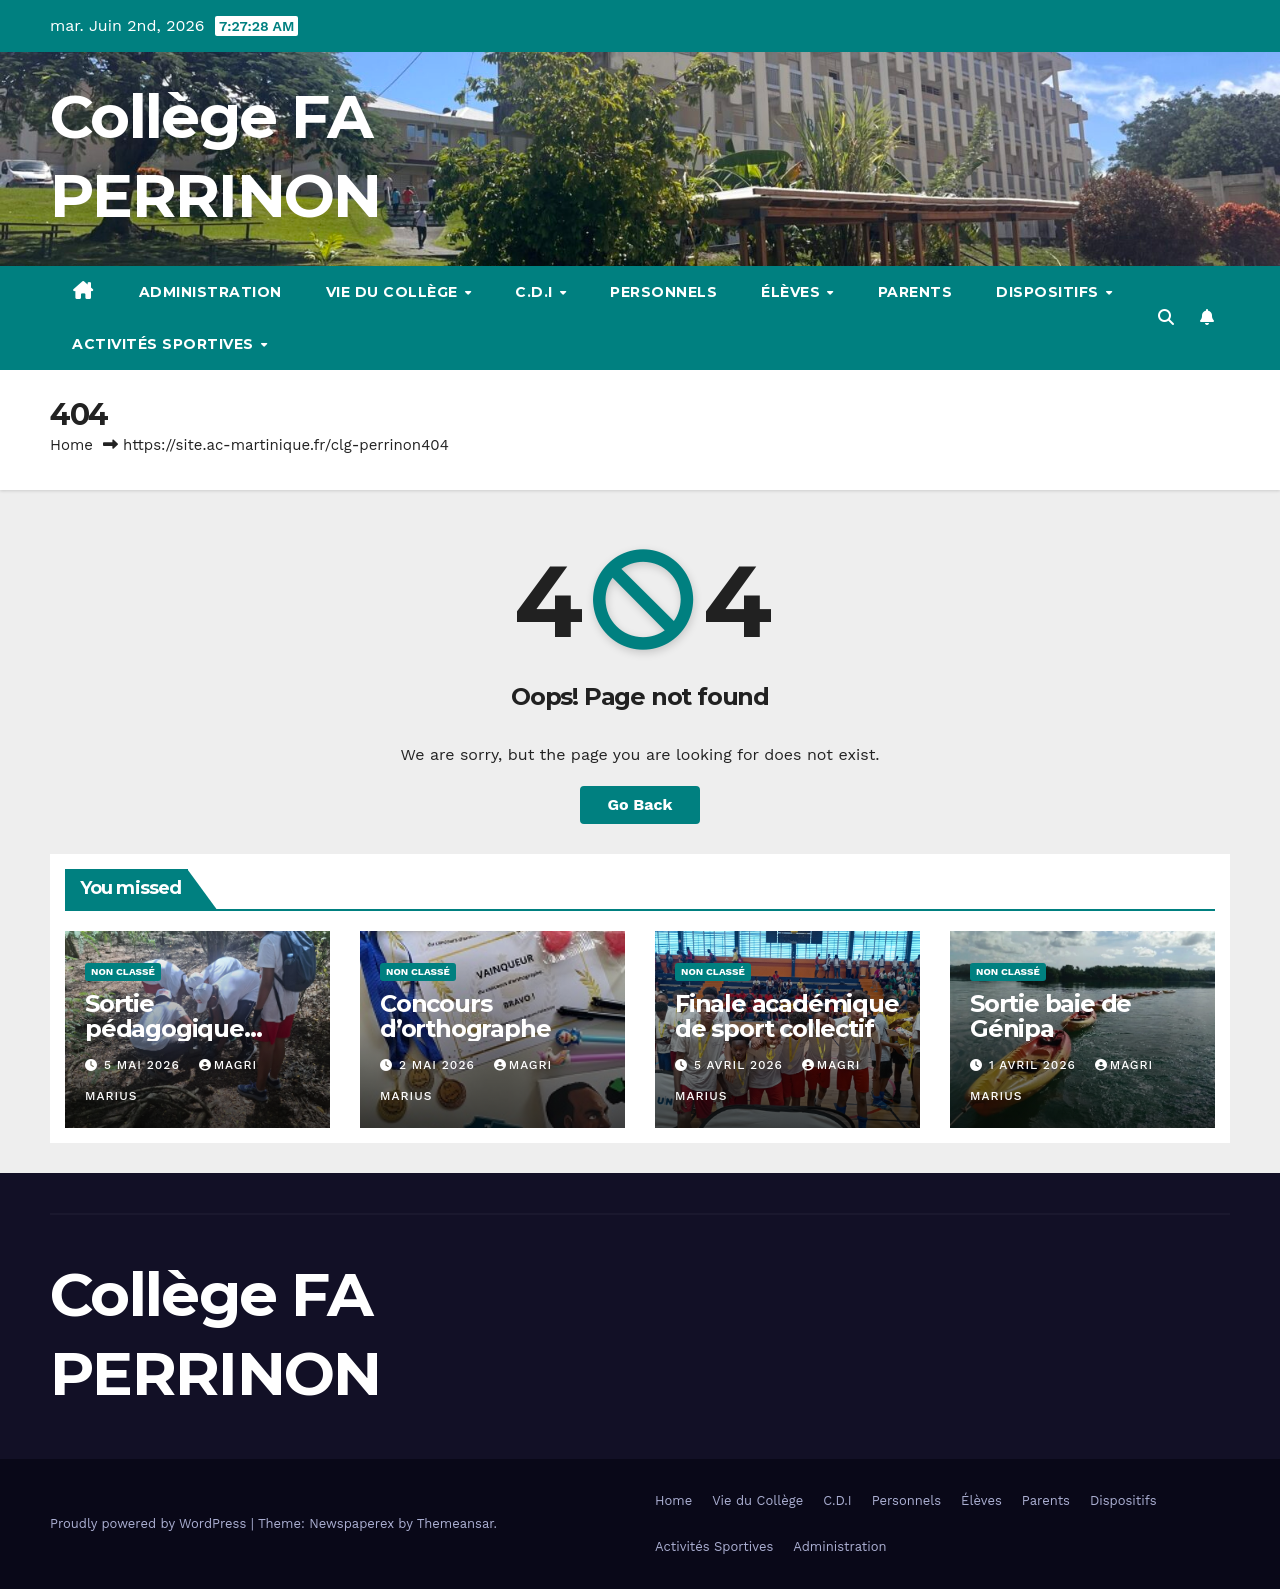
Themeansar (455, 1523)
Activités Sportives (165, 344)
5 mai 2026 (144, 1065)
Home (71, 445)
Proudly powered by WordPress (150, 1523)
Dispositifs (1049, 292)
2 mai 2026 (439, 1065)
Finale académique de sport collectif (787, 1016)
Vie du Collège (394, 292)
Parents (915, 292)
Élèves (793, 292)
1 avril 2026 (1035, 1065)
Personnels (663, 292)
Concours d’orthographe (465, 1016)
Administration (210, 292)
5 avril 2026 (741, 1065)
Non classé (123, 971)
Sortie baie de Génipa (1050, 1016)
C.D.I (536, 292)
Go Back (640, 804)
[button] (1166, 317)
